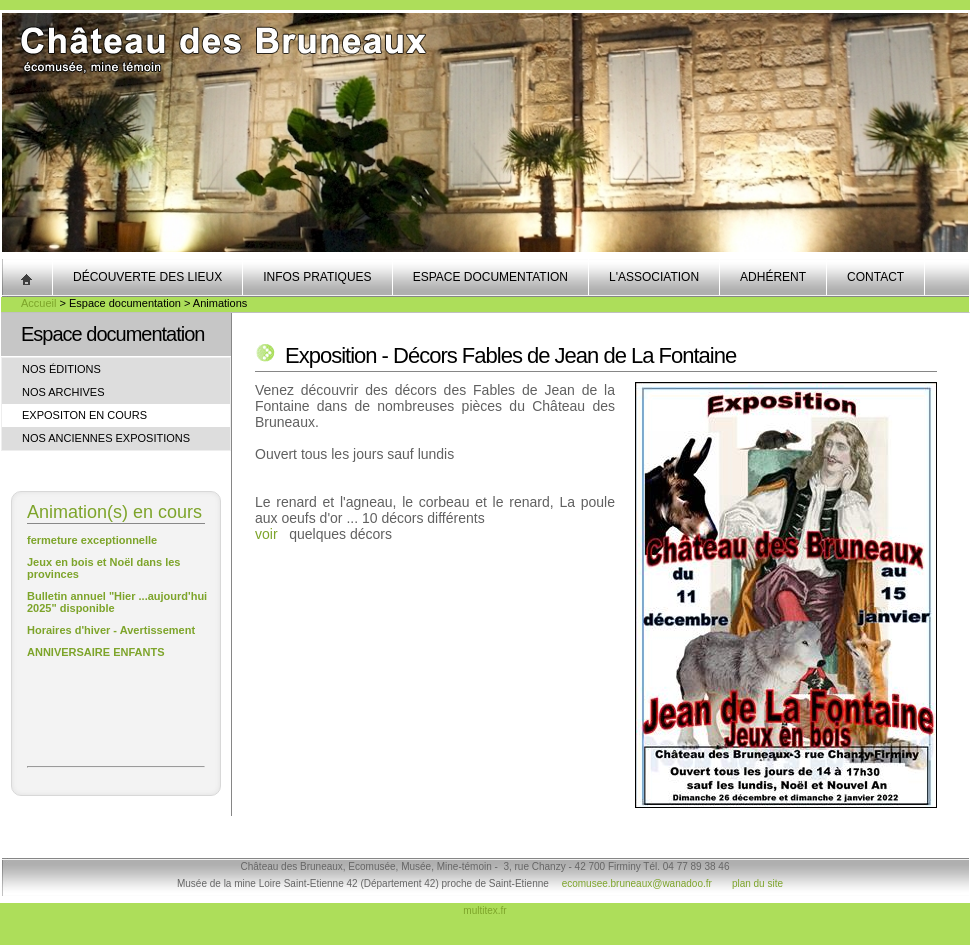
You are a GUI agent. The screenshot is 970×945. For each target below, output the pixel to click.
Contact (875, 277)
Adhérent (773, 277)
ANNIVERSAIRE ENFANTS (96, 652)
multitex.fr (484, 910)
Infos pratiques (317, 277)
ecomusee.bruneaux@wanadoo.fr (637, 883)
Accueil (38, 303)
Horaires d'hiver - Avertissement (111, 630)
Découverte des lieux (147, 277)
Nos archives (63, 392)
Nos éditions (61, 369)
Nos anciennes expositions (106, 438)
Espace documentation (490, 277)
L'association (654, 277)
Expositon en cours (84, 415)
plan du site (757, 883)
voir (266, 534)
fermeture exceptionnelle (92, 540)
